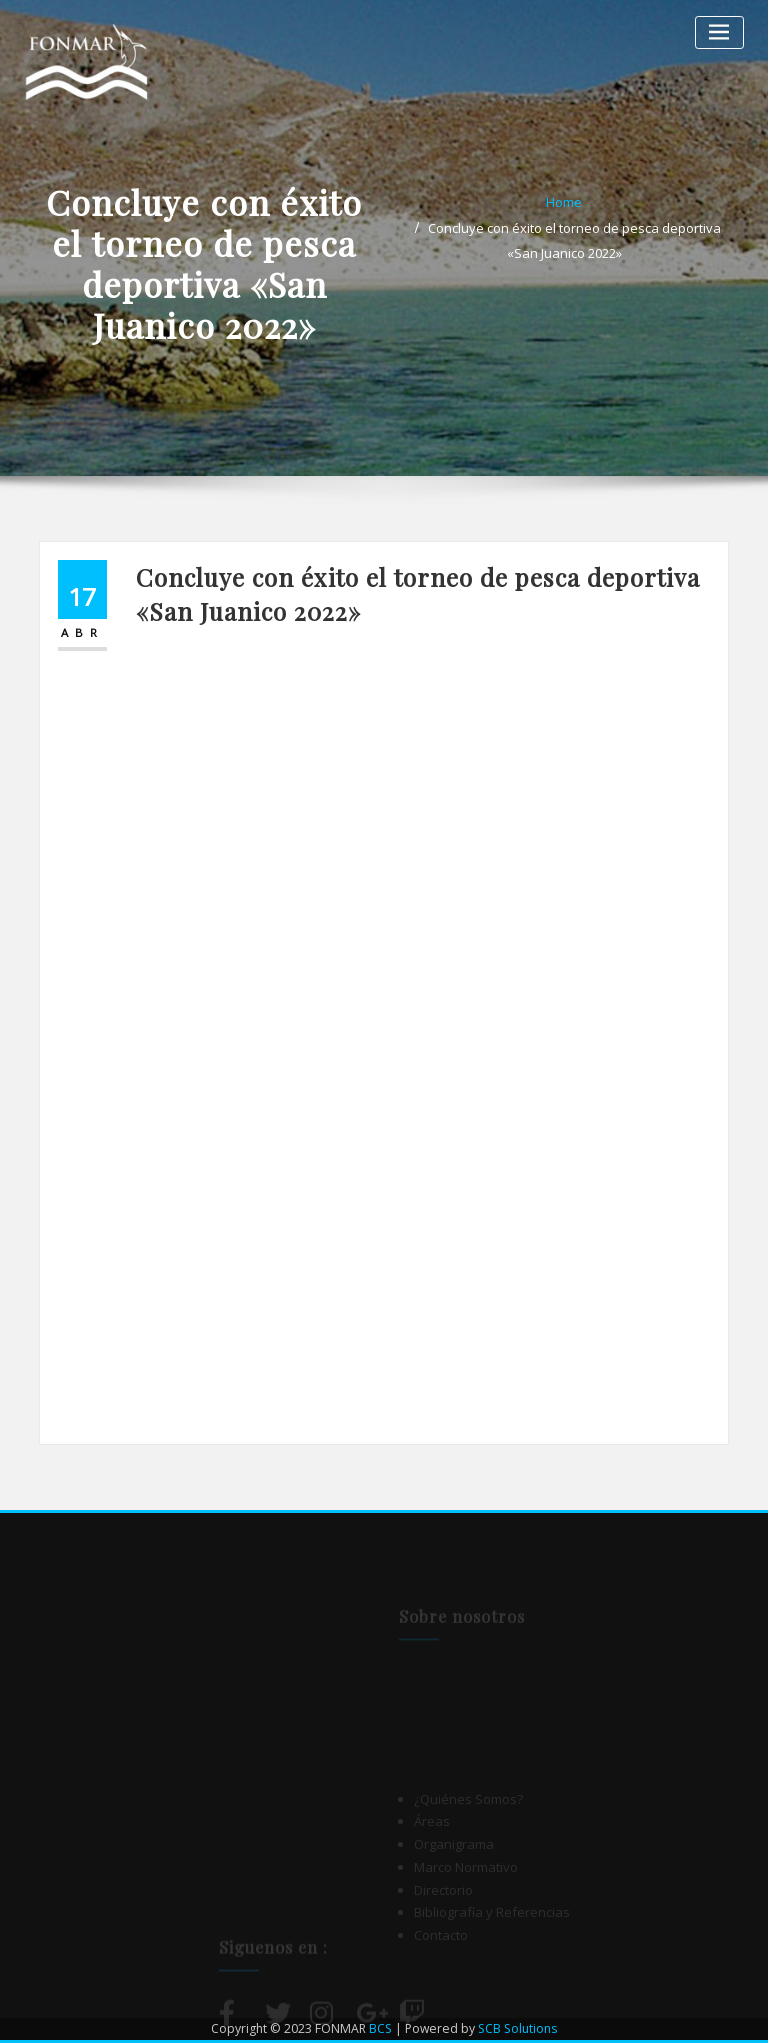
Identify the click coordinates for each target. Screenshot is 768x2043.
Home (564, 202)
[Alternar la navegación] (719, 32)
